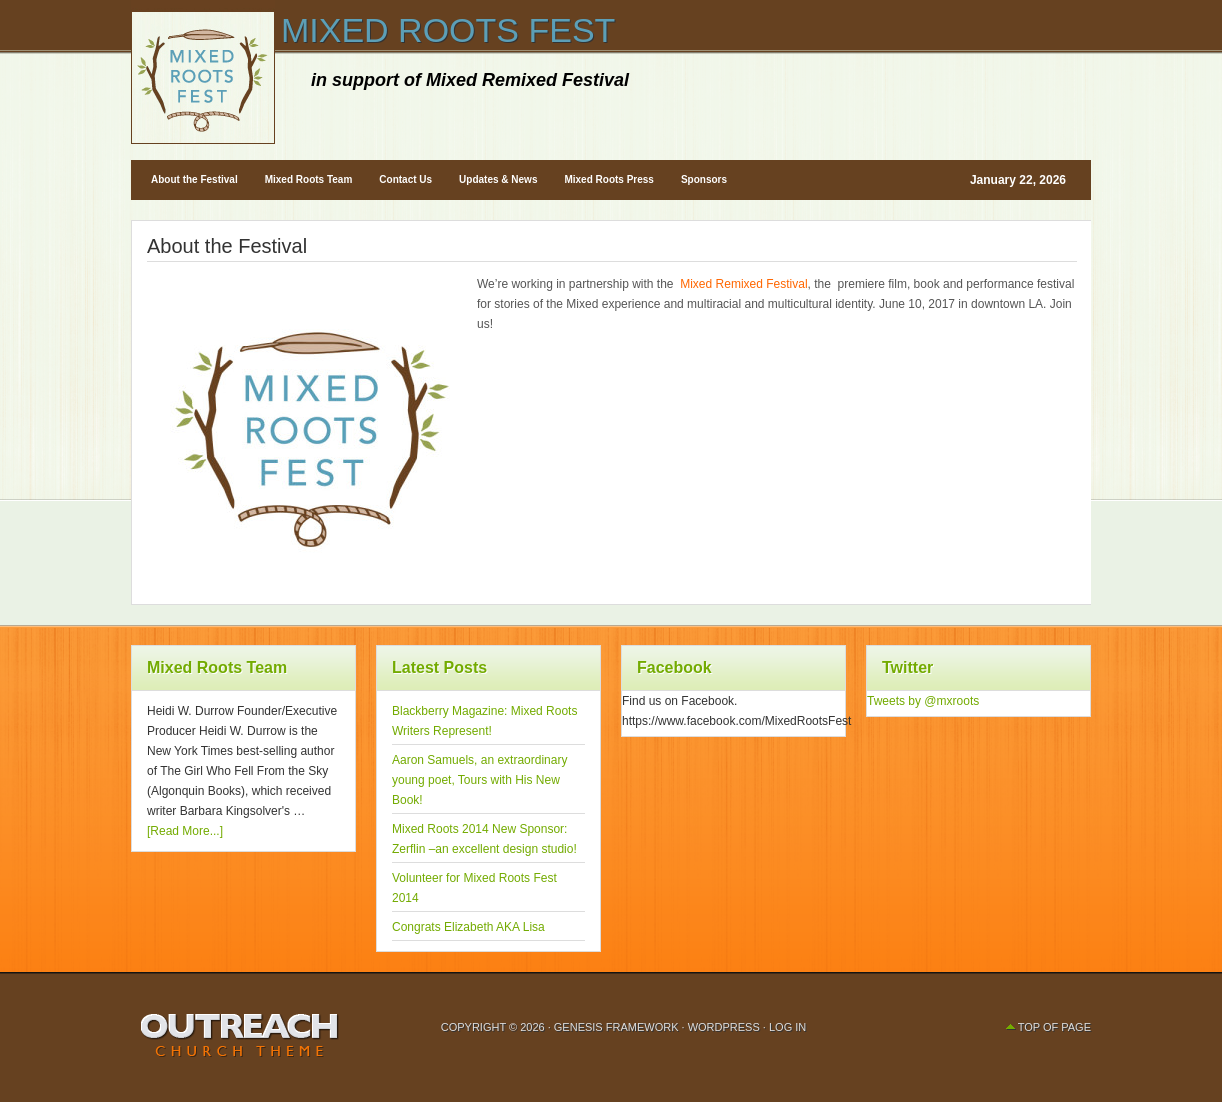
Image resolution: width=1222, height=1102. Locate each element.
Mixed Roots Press (608, 179)
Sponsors (704, 179)
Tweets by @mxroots (923, 701)
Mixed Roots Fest (448, 30)
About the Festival (194, 179)
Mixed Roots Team (309, 179)
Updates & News (498, 179)
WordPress (724, 1027)
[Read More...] (185, 831)
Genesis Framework (616, 1027)
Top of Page (1054, 1027)
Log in (787, 1027)
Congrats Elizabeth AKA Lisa (468, 927)
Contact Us (405, 179)
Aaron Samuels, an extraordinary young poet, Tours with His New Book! (479, 780)
